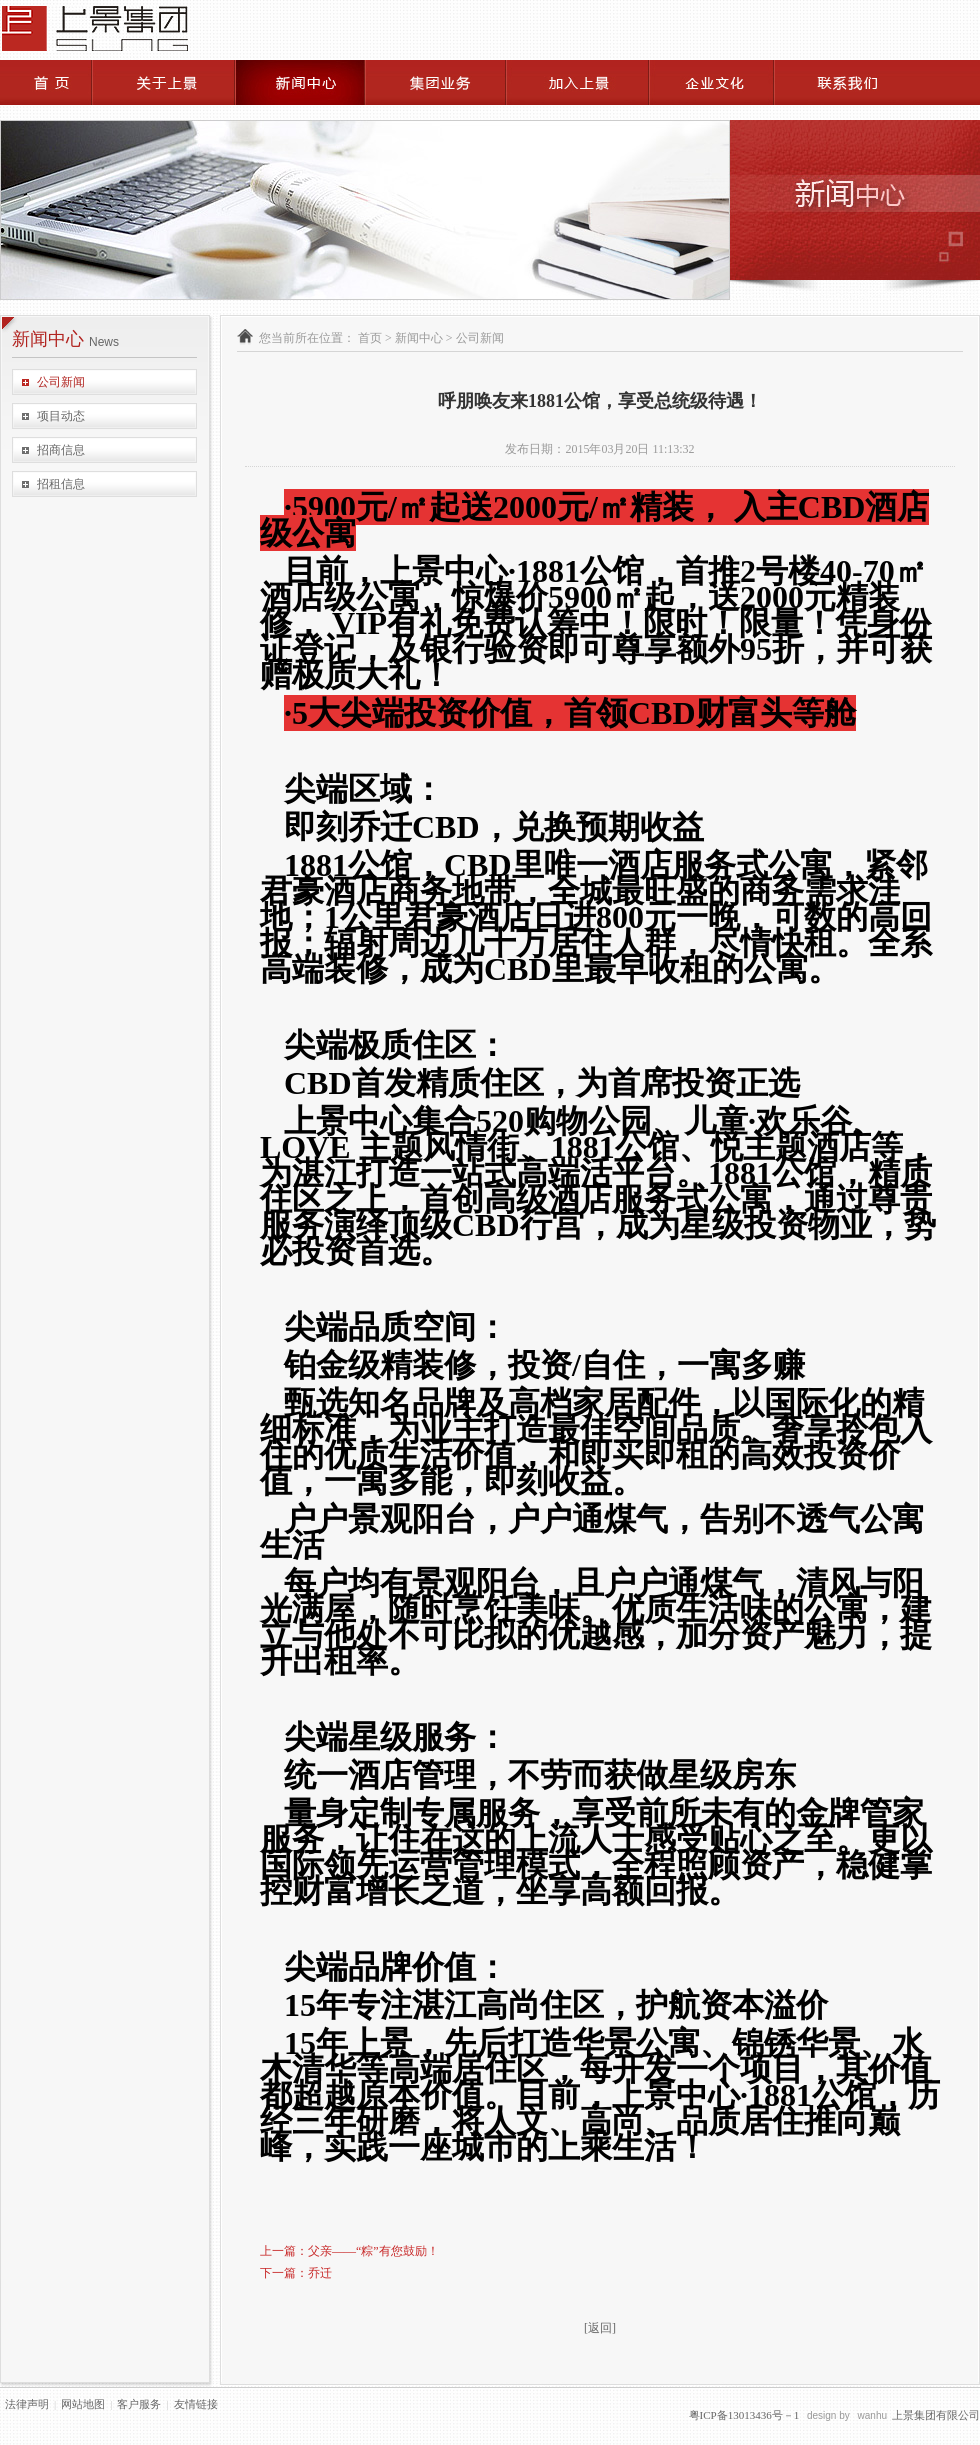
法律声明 (27, 2404)
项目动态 (61, 416)
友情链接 (196, 2404)
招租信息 (61, 484)
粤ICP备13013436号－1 (744, 2415)
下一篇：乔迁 (296, 2273)
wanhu (872, 2415)
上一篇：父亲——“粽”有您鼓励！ (349, 2251)
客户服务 (139, 2404)
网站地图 (83, 2404)
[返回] (600, 2328)
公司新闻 (61, 382)
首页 (370, 338)
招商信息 (61, 450)
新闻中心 (419, 338)
